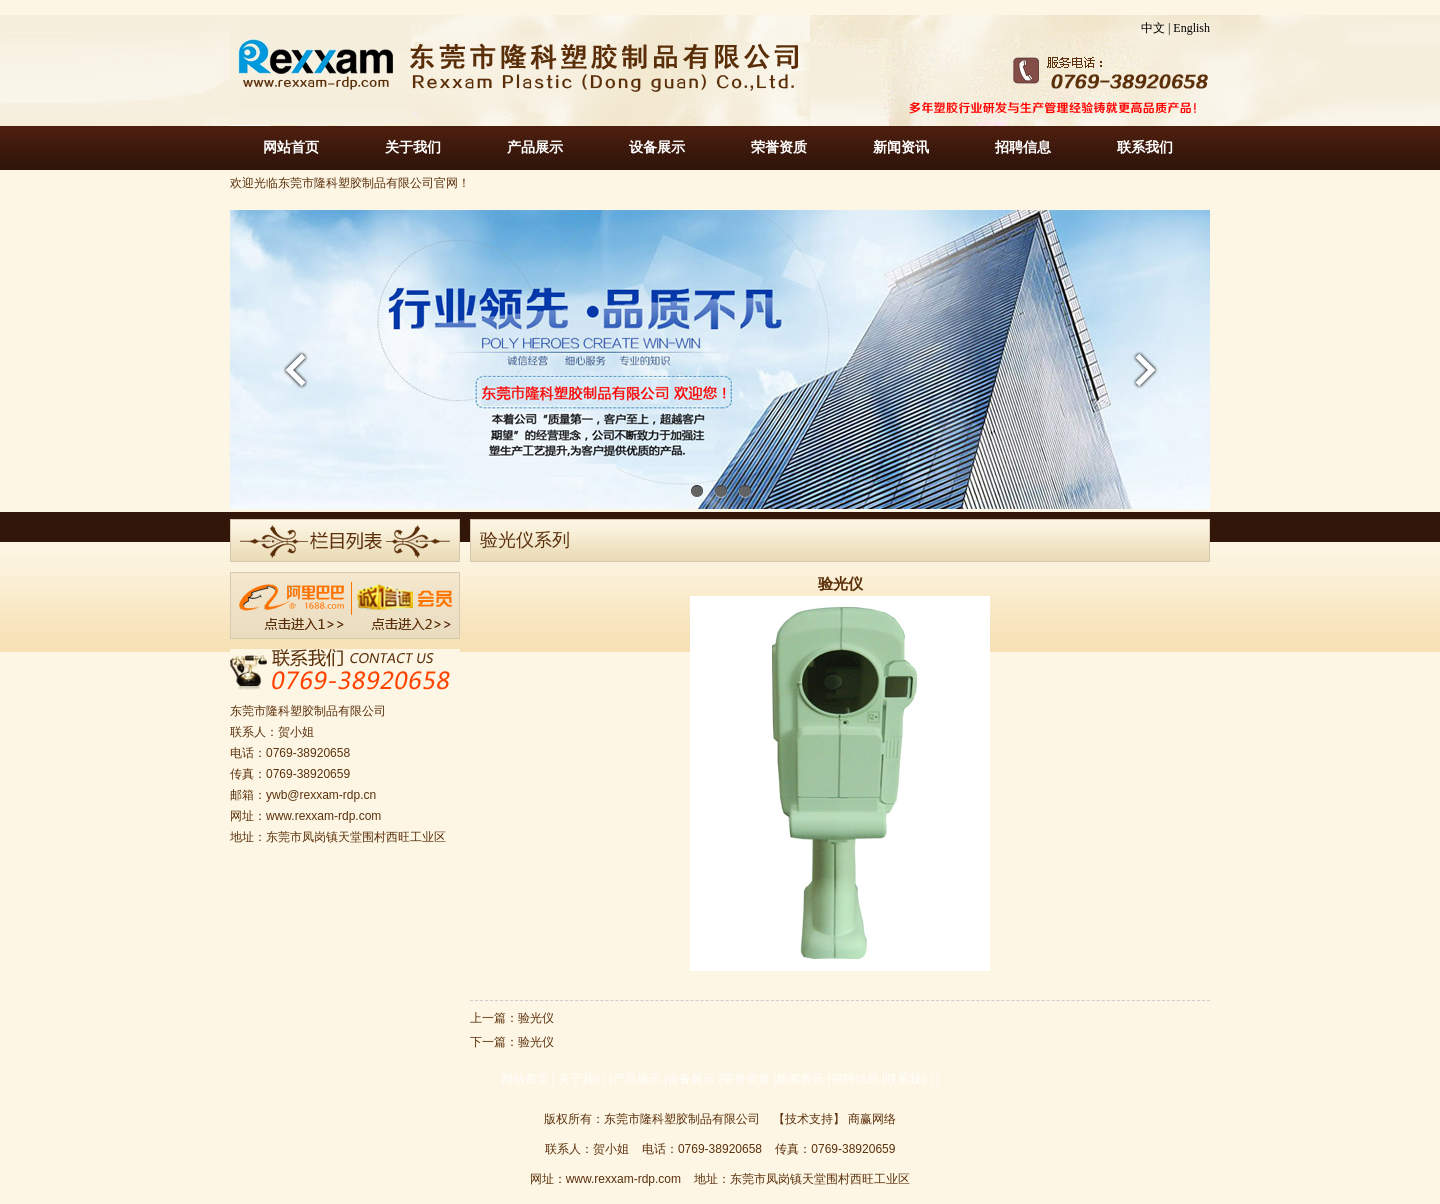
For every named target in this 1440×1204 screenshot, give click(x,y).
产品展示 (535, 147)
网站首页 (291, 147)
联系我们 (1145, 147)
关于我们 (413, 147)
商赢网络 (872, 1119)
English (1191, 28)
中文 (1153, 28)
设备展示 (657, 147)
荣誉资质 (779, 147)
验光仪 (536, 1018)
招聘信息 (1023, 147)
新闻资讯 (901, 147)
